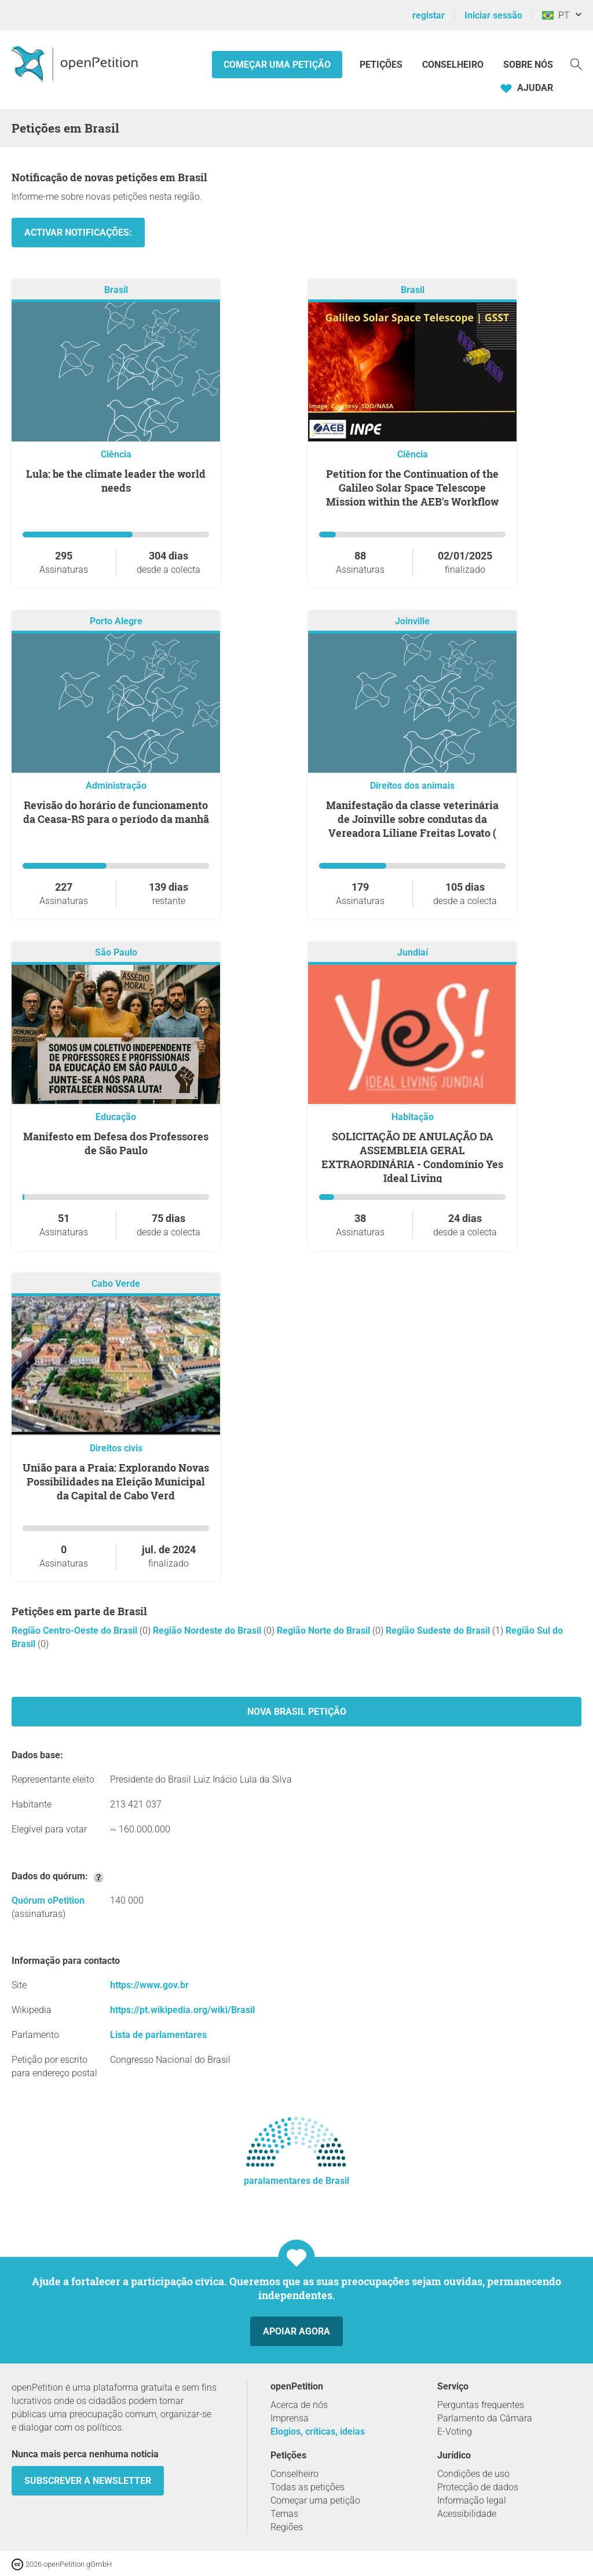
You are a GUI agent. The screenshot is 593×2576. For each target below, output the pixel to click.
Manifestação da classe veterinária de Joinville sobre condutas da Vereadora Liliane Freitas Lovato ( (412, 819)
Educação (116, 1116)
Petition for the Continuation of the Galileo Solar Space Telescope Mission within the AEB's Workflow (412, 487)
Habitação (412, 1116)
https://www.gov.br (149, 1984)
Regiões (286, 2527)
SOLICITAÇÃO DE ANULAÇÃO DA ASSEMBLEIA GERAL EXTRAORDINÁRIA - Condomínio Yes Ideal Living (412, 1157)
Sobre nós (528, 64)
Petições (382, 64)
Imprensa (289, 2418)
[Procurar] (576, 63)
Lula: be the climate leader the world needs (116, 481)
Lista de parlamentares (158, 2034)
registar (428, 15)
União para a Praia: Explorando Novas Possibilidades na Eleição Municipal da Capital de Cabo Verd (116, 1481)
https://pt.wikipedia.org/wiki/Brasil (182, 2009)
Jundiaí (412, 952)
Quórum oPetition (48, 1900)
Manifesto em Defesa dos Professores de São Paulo (115, 1143)
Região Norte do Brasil (324, 1630)
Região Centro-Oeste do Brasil (76, 1630)
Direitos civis (116, 1448)
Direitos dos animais (412, 785)
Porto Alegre (116, 621)
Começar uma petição (277, 64)
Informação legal (471, 2500)
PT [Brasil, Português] (556, 15)
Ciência (116, 454)
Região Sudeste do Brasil (439, 1630)
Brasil (116, 289)
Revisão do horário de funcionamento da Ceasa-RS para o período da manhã (116, 812)
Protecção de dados (477, 2487)
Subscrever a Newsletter (87, 2480)
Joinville (412, 621)
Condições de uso (473, 2473)
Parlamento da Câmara (484, 2418)
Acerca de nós (299, 2404)
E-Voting (454, 2431)
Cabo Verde (115, 1283)
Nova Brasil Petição (296, 1711)
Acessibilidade (466, 2513)
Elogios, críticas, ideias (317, 2431)
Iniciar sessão (493, 15)
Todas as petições (307, 2487)
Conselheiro (453, 64)
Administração (116, 785)
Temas (284, 2513)
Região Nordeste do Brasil (208, 1630)
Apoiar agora (296, 2331)
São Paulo (116, 952)
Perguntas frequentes (480, 2404)
